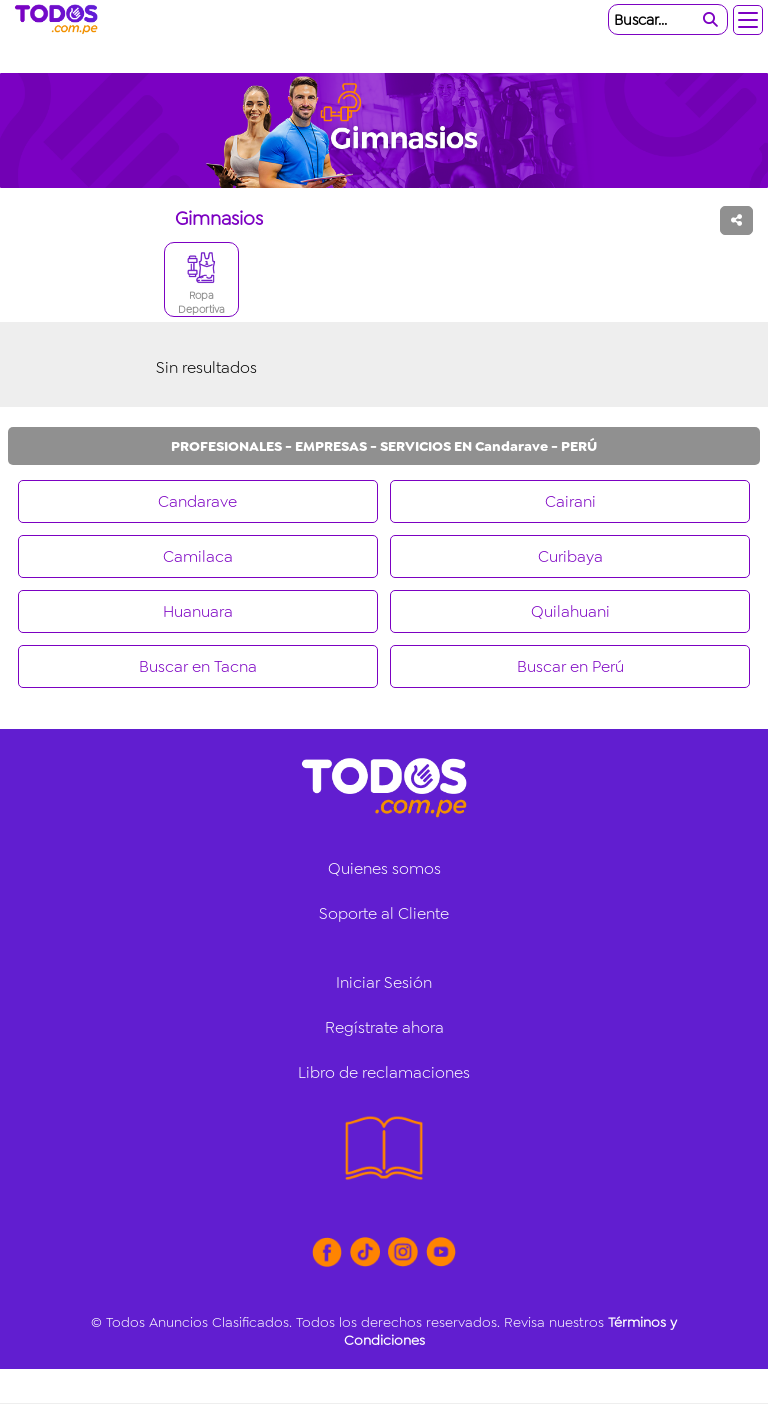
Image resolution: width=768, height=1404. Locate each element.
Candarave (197, 501)
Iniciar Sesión (384, 982)
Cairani (570, 501)
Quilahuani (570, 611)
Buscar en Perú (570, 666)
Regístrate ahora (384, 1027)
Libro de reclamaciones (384, 1072)
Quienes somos (384, 868)
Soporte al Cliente (384, 913)
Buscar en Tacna (198, 666)
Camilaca (198, 556)
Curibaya (570, 556)
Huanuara (198, 611)
